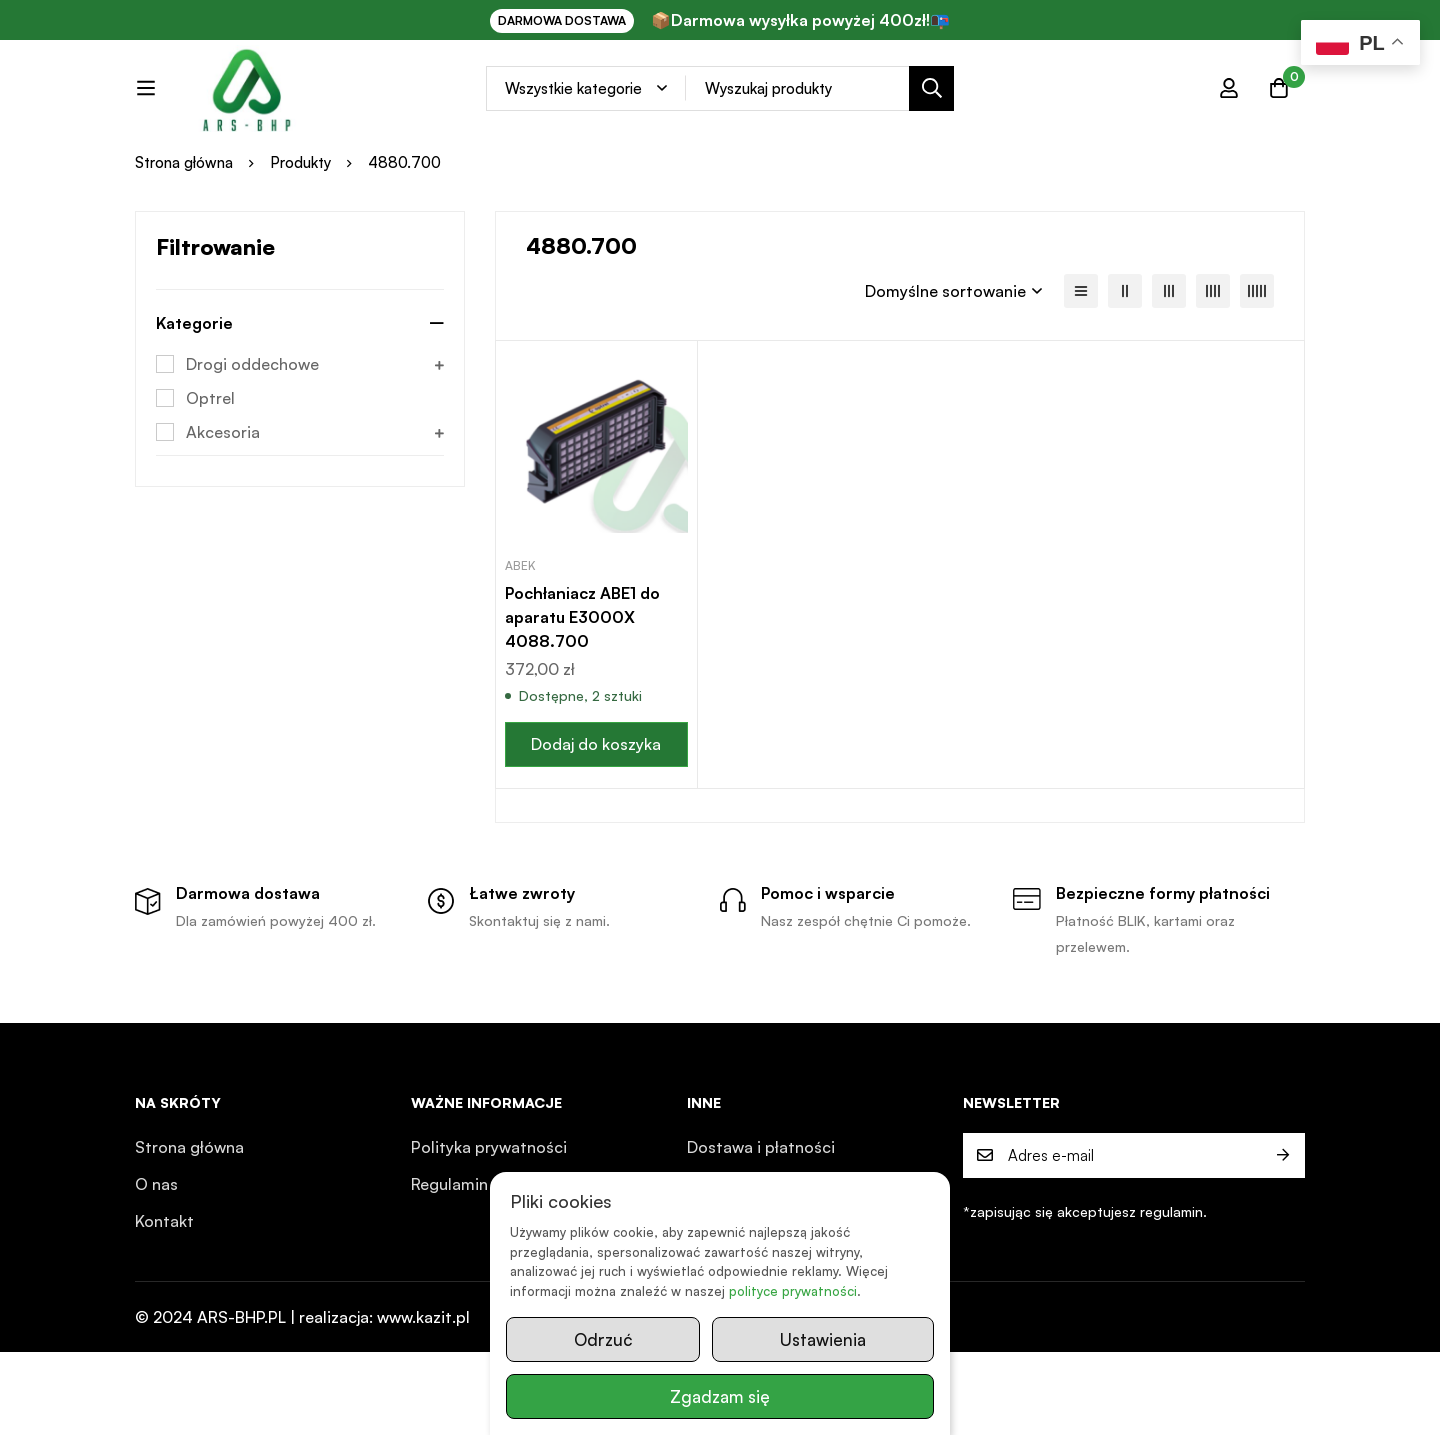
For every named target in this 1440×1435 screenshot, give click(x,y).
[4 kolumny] (1213, 375)
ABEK (520, 648)
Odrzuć (603, 1339)
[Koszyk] (1279, 106)
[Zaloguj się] (1229, 106)
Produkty (300, 245)
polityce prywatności (793, 1291)
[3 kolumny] (1169, 375)
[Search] (978, 106)
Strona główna (184, 245)
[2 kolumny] (1125, 375)
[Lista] (1081, 375)
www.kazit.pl (423, 1400)
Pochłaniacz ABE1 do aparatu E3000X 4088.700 (582, 700)
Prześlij (1282, 1238)
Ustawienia (823, 1339)
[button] (596, 827)
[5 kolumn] (1257, 375)
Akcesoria (223, 516)
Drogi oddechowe (252, 448)
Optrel (210, 482)
